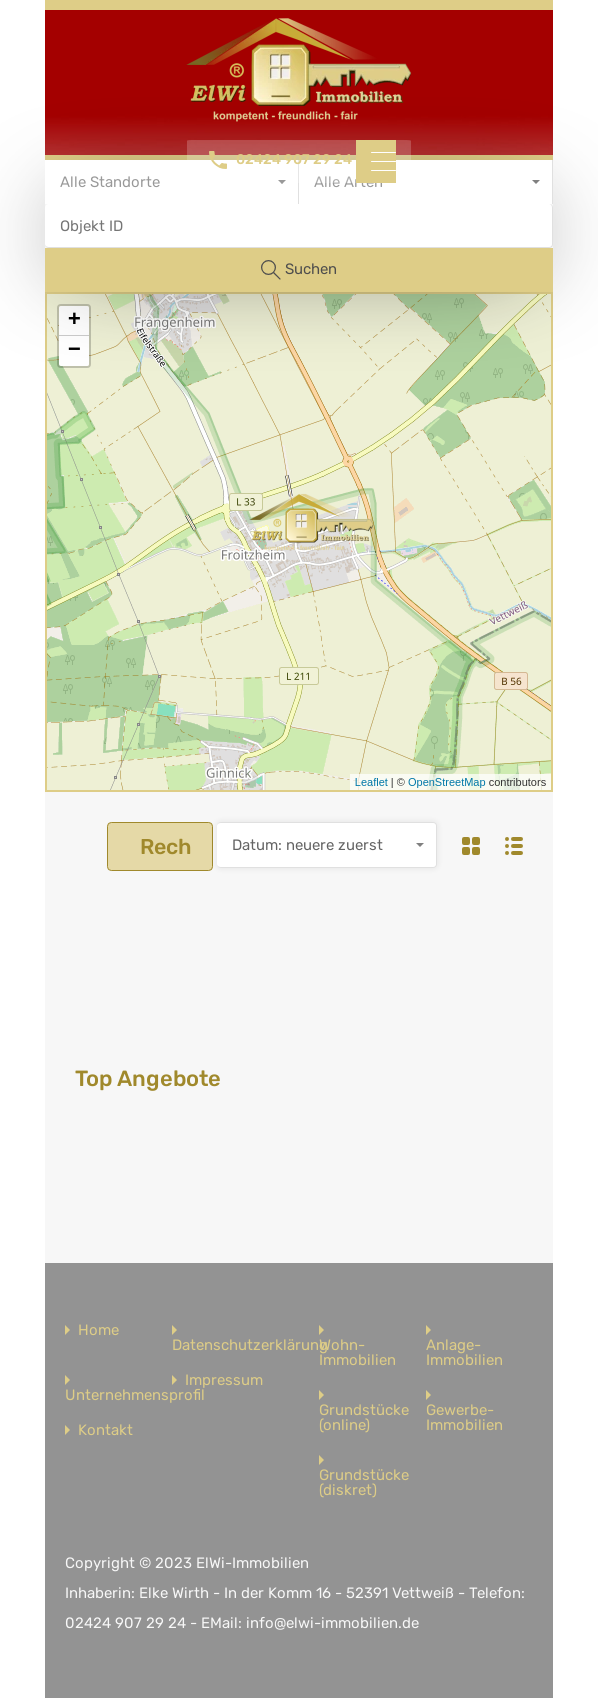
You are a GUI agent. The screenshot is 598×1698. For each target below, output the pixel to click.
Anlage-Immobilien (464, 1353)
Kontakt (105, 1430)
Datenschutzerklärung (250, 1345)
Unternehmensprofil (135, 1395)
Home (98, 1330)
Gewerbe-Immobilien (464, 1418)
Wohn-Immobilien (357, 1353)
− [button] (74, 351)
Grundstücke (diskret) (364, 1483)
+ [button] (74, 321)
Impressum (224, 1380)
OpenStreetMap (447, 782)
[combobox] (327, 845)
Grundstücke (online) (364, 1418)
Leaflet (371, 782)
